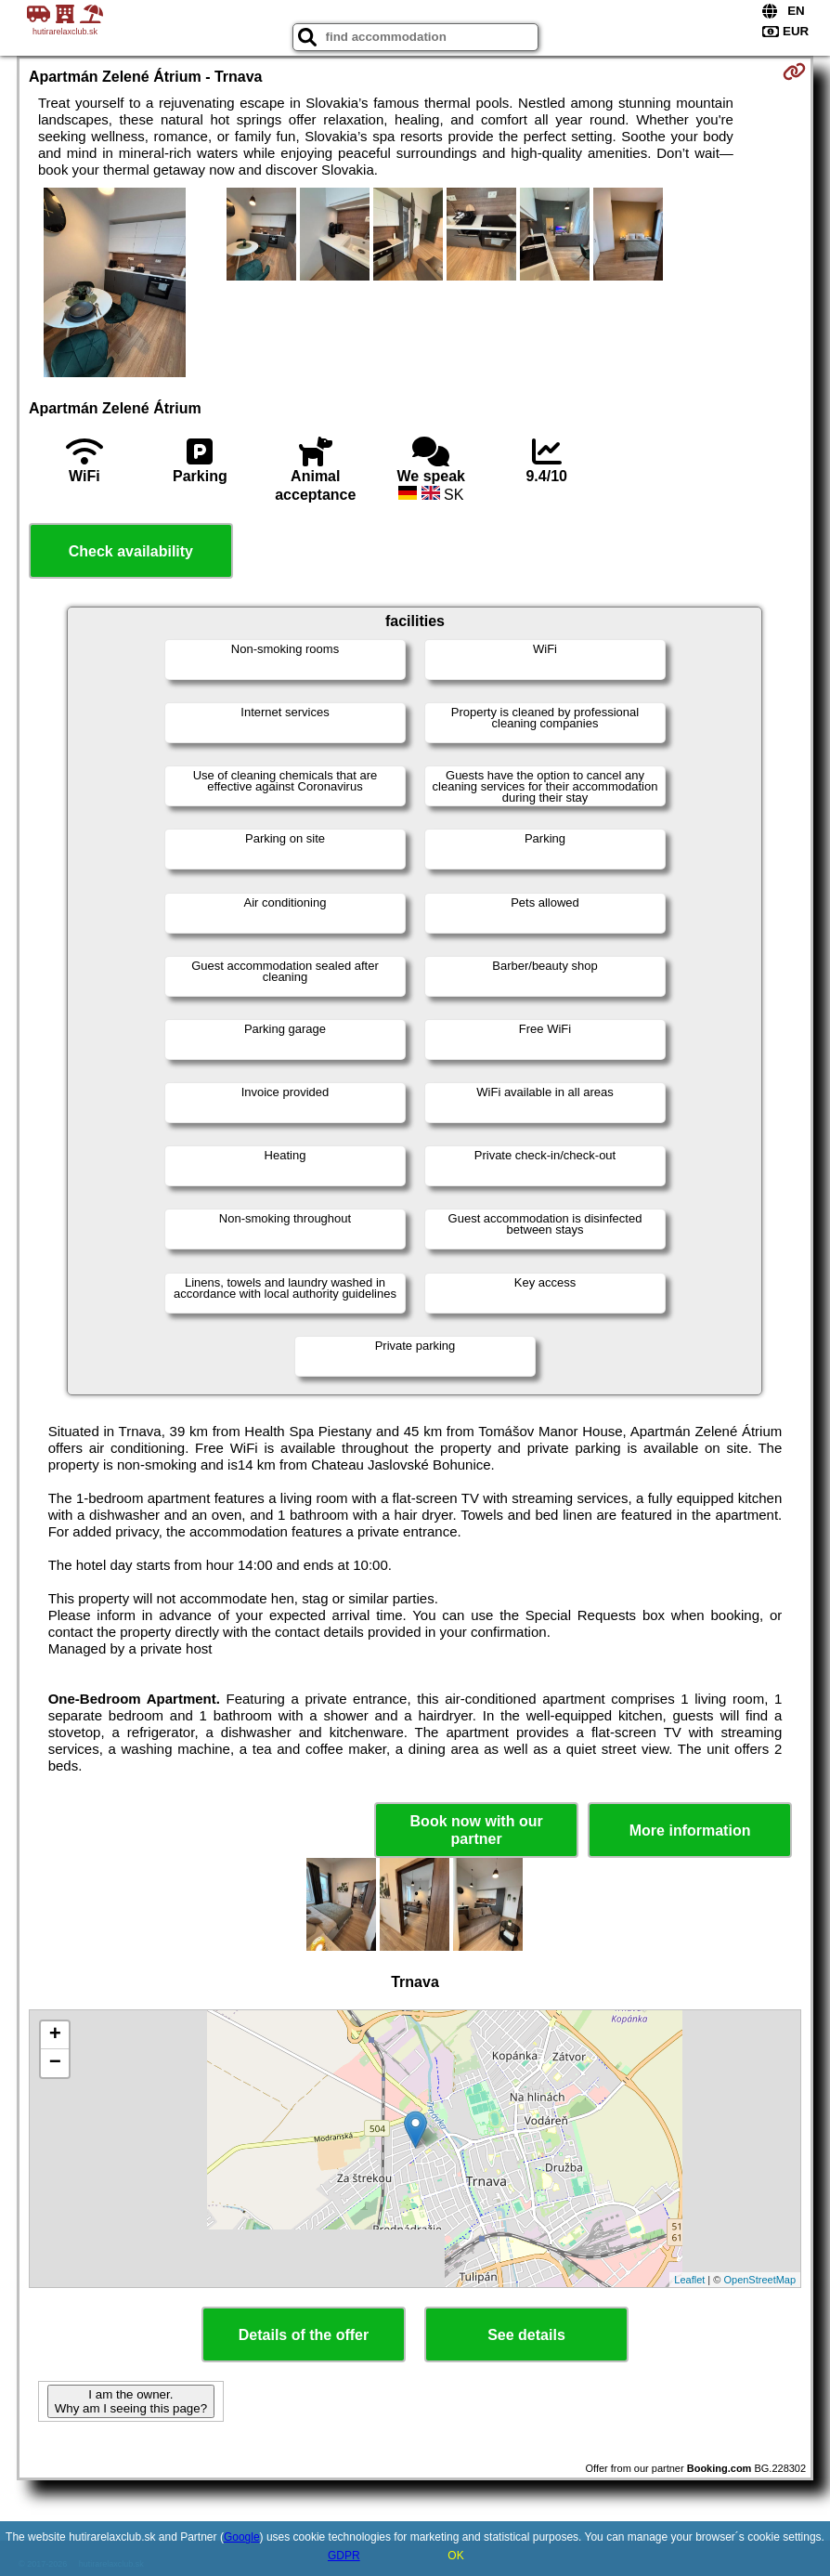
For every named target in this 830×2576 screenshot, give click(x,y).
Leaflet (689, 2279)
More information (690, 1830)
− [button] (55, 2063)
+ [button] (55, 2035)
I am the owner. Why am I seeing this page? (131, 2401)
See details (526, 2335)
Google (242, 2536)
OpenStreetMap (759, 2279)
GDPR (344, 2555)
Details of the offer (304, 2335)
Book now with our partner (476, 1830)
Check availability (131, 551)
